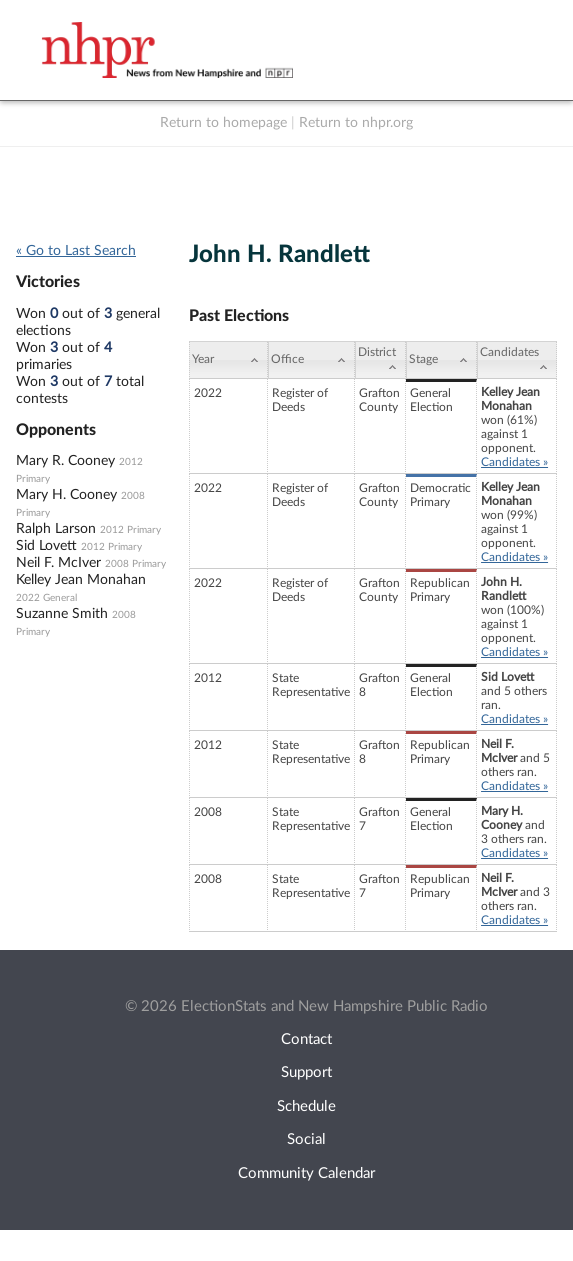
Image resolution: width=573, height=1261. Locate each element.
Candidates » (514, 462)
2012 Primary (130, 530)
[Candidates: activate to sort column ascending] (517, 360)
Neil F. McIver (58, 563)
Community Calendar (306, 1173)
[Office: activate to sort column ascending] (311, 360)
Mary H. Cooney (66, 495)
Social (306, 1139)
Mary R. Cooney (65, 461)
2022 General (46, 598)
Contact (306, 1039)
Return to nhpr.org (356, 123)
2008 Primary (135, 564)
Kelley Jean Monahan (81, 580)
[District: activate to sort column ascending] (380, 360)
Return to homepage (223, 123)
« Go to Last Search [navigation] (76, 251)
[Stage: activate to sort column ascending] (441, 360)
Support (306, 1072)
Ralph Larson (56, 529)
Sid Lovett (46, 546)
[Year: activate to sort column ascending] (228, 360)
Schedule (306, 1106)
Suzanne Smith (62, 614)
